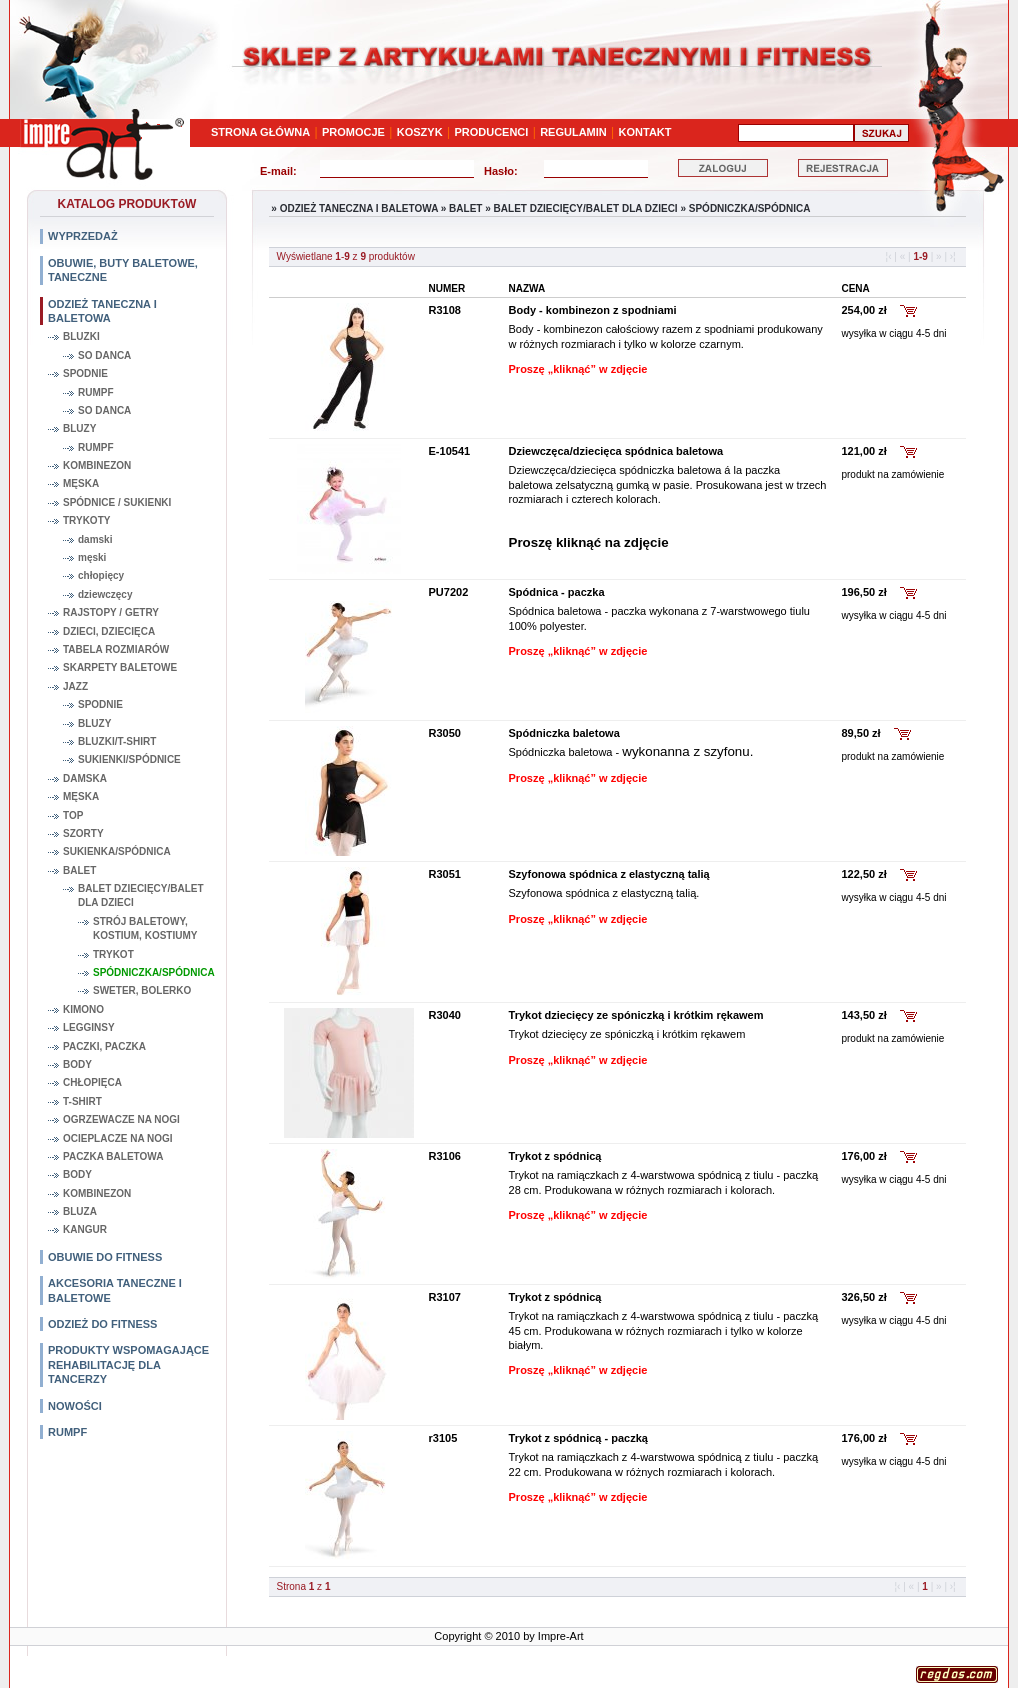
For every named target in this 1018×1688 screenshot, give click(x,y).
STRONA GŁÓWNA (260, 132)
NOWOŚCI (75, 1406)
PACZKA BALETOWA (113, 1156)
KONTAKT (645, 132)
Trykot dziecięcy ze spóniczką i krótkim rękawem (636, 1015)
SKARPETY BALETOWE (120, 667)
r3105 (443, 1438)
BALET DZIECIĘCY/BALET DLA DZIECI (141, 895)
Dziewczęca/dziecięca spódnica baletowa (616, 451)
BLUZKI (81, 336)
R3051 (445, 874)
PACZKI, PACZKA (104, 1046)
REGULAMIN (573, 132)
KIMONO (83, 1009)
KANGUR (85, 1229)
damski (95, 539)
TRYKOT (113, 954)
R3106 (445, 1156)
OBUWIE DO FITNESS (105, 1257)
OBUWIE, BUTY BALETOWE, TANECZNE (123, 270)
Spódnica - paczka (557, 592)
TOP (73, 815)
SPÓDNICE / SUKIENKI (117, 502)
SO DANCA (104, 355)
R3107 (445, 1297)
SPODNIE (85, 373)
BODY (77, 1064)
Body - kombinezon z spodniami (593, 310)
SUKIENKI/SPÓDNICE (129, 759)
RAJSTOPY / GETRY (111, 612)
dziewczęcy (105, 594)
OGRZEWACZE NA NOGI (121, 1119)
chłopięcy (101, 575)
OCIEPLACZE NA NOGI (118, 1138)
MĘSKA (81, 483)
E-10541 (450, 451)
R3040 (445, 1015)
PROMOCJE (353, 132)
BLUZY (79, 428)
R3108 (445, 310)
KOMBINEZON (97, 465)
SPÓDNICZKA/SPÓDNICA (153, 972)
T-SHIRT (82, 1101)
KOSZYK (420, 132)
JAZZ (75, 686)
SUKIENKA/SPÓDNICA (117, 851)
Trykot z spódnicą (555, 1156)
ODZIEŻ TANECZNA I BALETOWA (102, 311)
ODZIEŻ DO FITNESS (102, 1324)
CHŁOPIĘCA (92, 1082)
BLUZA (80, 1211)
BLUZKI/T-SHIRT (117, 741)
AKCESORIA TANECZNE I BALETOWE (115, 1290)
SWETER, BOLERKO (142, 990)
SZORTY (83, 833)
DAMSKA (85, 778)
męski (92, 557)
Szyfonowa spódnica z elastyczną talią (609, 874)
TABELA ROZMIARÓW (116, 649)
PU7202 (449, 592)
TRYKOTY (86, 520)
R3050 (445, 733)
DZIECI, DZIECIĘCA (109, 631)
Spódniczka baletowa (564, 733)
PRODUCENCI (491, 132)
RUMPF (96, 392)
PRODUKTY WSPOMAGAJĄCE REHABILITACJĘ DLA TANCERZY (128, 1364)
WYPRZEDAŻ (83, 236)
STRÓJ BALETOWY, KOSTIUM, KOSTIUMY (145, 928)
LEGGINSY (89, 1027)
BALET (79, 870)
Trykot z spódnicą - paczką (578, 1438)
